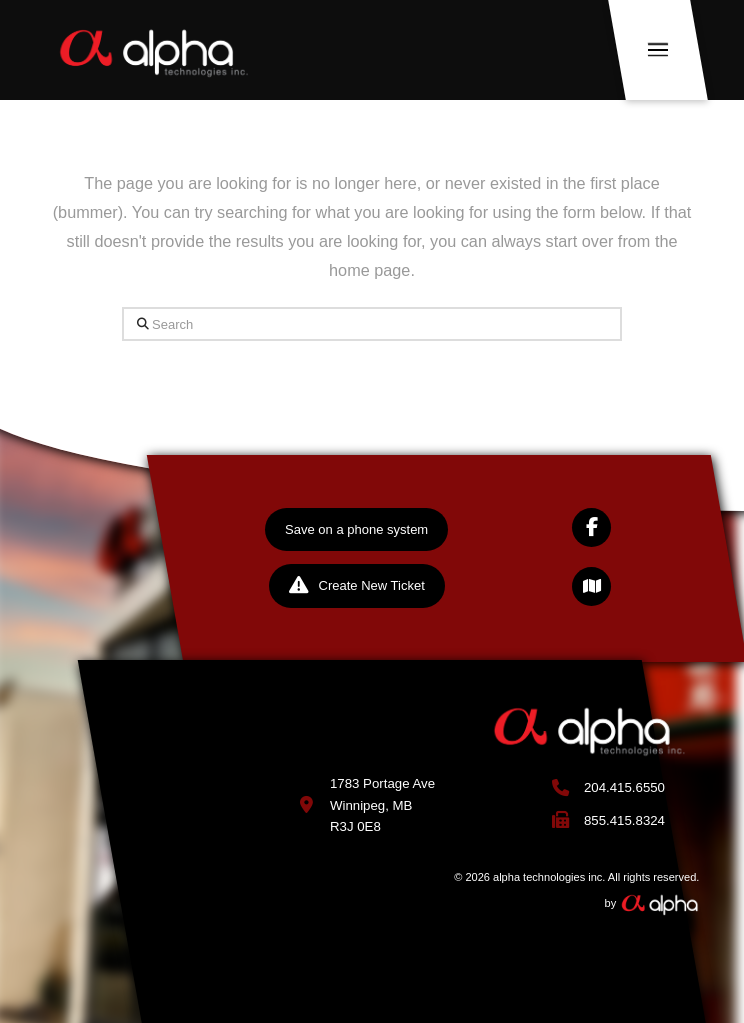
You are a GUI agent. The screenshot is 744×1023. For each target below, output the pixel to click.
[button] (659, 50)
